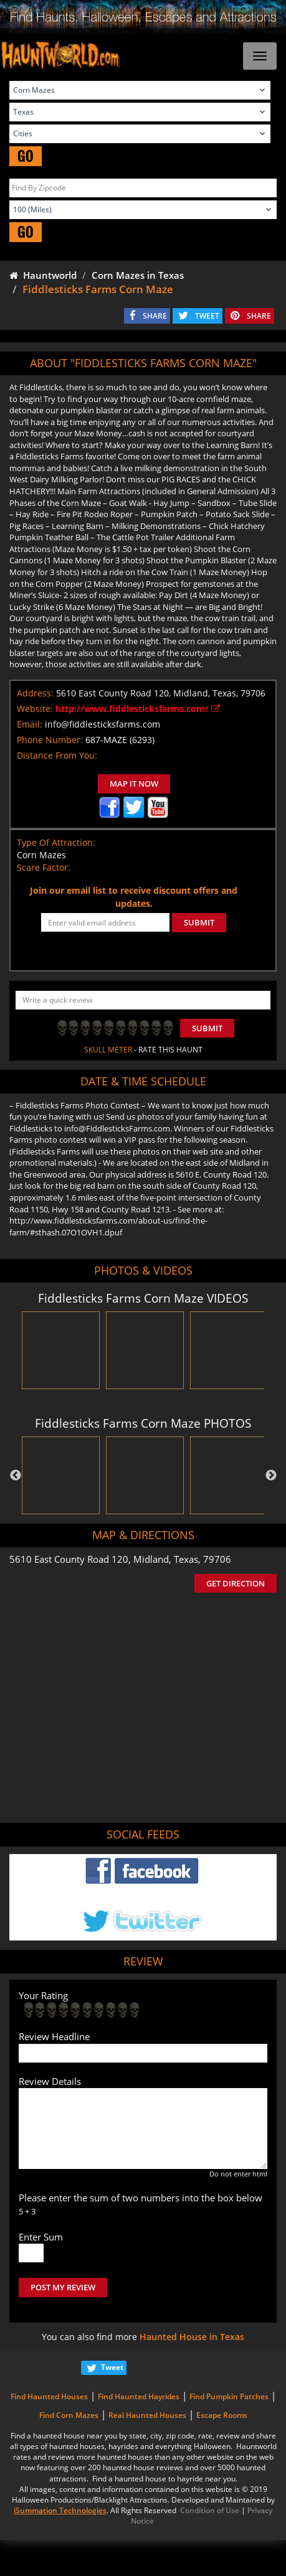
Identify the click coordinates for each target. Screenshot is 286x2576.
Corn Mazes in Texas (138, 275)
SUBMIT (199, 922)
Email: (29, 724)
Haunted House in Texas (192, 2337)
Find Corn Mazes (68, 2415)
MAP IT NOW (134, 783)
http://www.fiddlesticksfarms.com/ (137, 708)
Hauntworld (43, 275)
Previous (15, 1475)
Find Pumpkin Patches (229, 2396)
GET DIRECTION (235, 1583)
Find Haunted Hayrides (138, 2396)
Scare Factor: (43, 867)
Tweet (112, 2367)
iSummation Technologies (60, 2510)
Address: (35, 693)
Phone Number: (50, 740)
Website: (35, 708)
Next (271, 1475)
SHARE (155, 316)
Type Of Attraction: (56, 842)
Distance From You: (57, 755)
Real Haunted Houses (147, 2415)
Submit (207, 1028)
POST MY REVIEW (63, 2287)
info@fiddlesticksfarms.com (102, 724)
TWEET (207, 316)
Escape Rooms (221, 2415)
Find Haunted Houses (49, 2396)
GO (25, 156)
